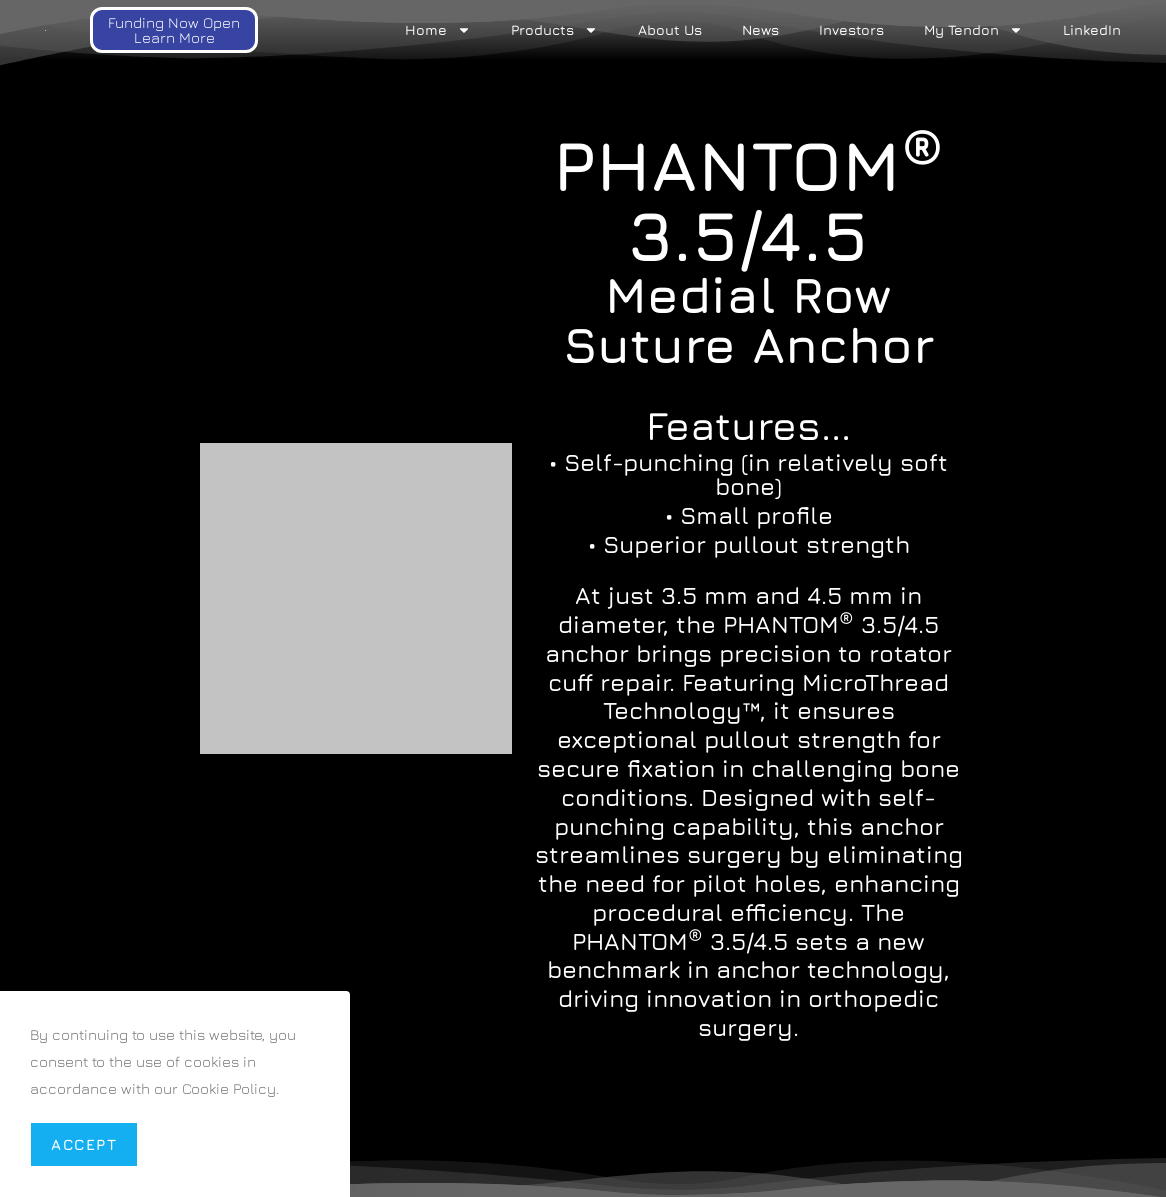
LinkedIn (1092, 29)
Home (438, 30)
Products (554, 30)
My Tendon (973, 30)
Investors (851, 29)
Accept (84, 1144)
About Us (670, 29)
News (760, 29)
